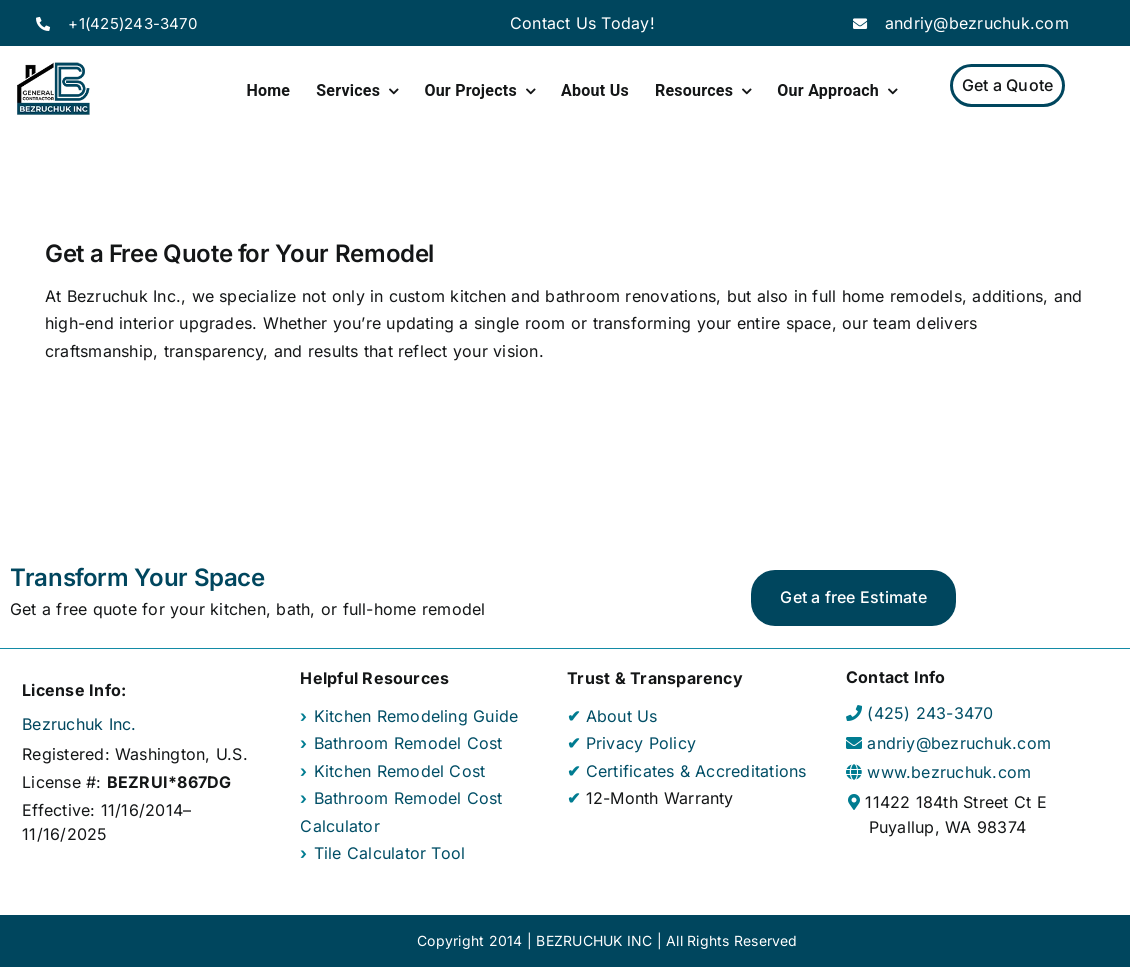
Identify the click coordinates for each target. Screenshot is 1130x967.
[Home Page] (53, 89)
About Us (622, 716)
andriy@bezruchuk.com (977, 23)
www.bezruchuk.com (949, 772)
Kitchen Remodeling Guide (416, 716)
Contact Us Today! (582, 23)
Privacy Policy (641, 743)
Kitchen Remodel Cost (400, 771)
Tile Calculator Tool (390, 853)
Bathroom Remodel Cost (408, 743)
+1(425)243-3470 (132, 23)
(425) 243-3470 (930, 713)
